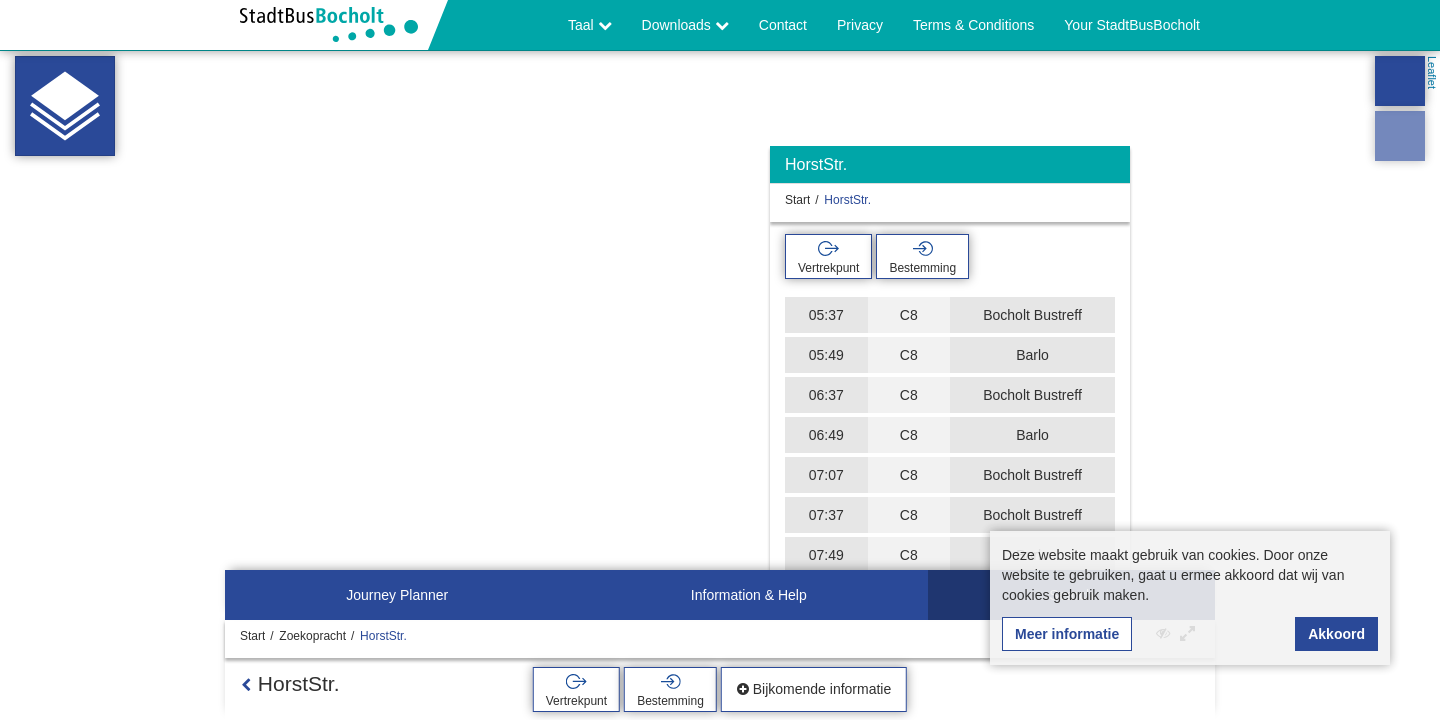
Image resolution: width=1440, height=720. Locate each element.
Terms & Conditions (973, 25)
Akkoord (1336, 634)
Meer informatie (1067, 634)
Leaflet (1432, 72)
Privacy (860, 25)
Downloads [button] (685, 25)
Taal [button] (590, 25)
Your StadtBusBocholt (1132, 25)
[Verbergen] (1112, 169)
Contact (783, 25)
